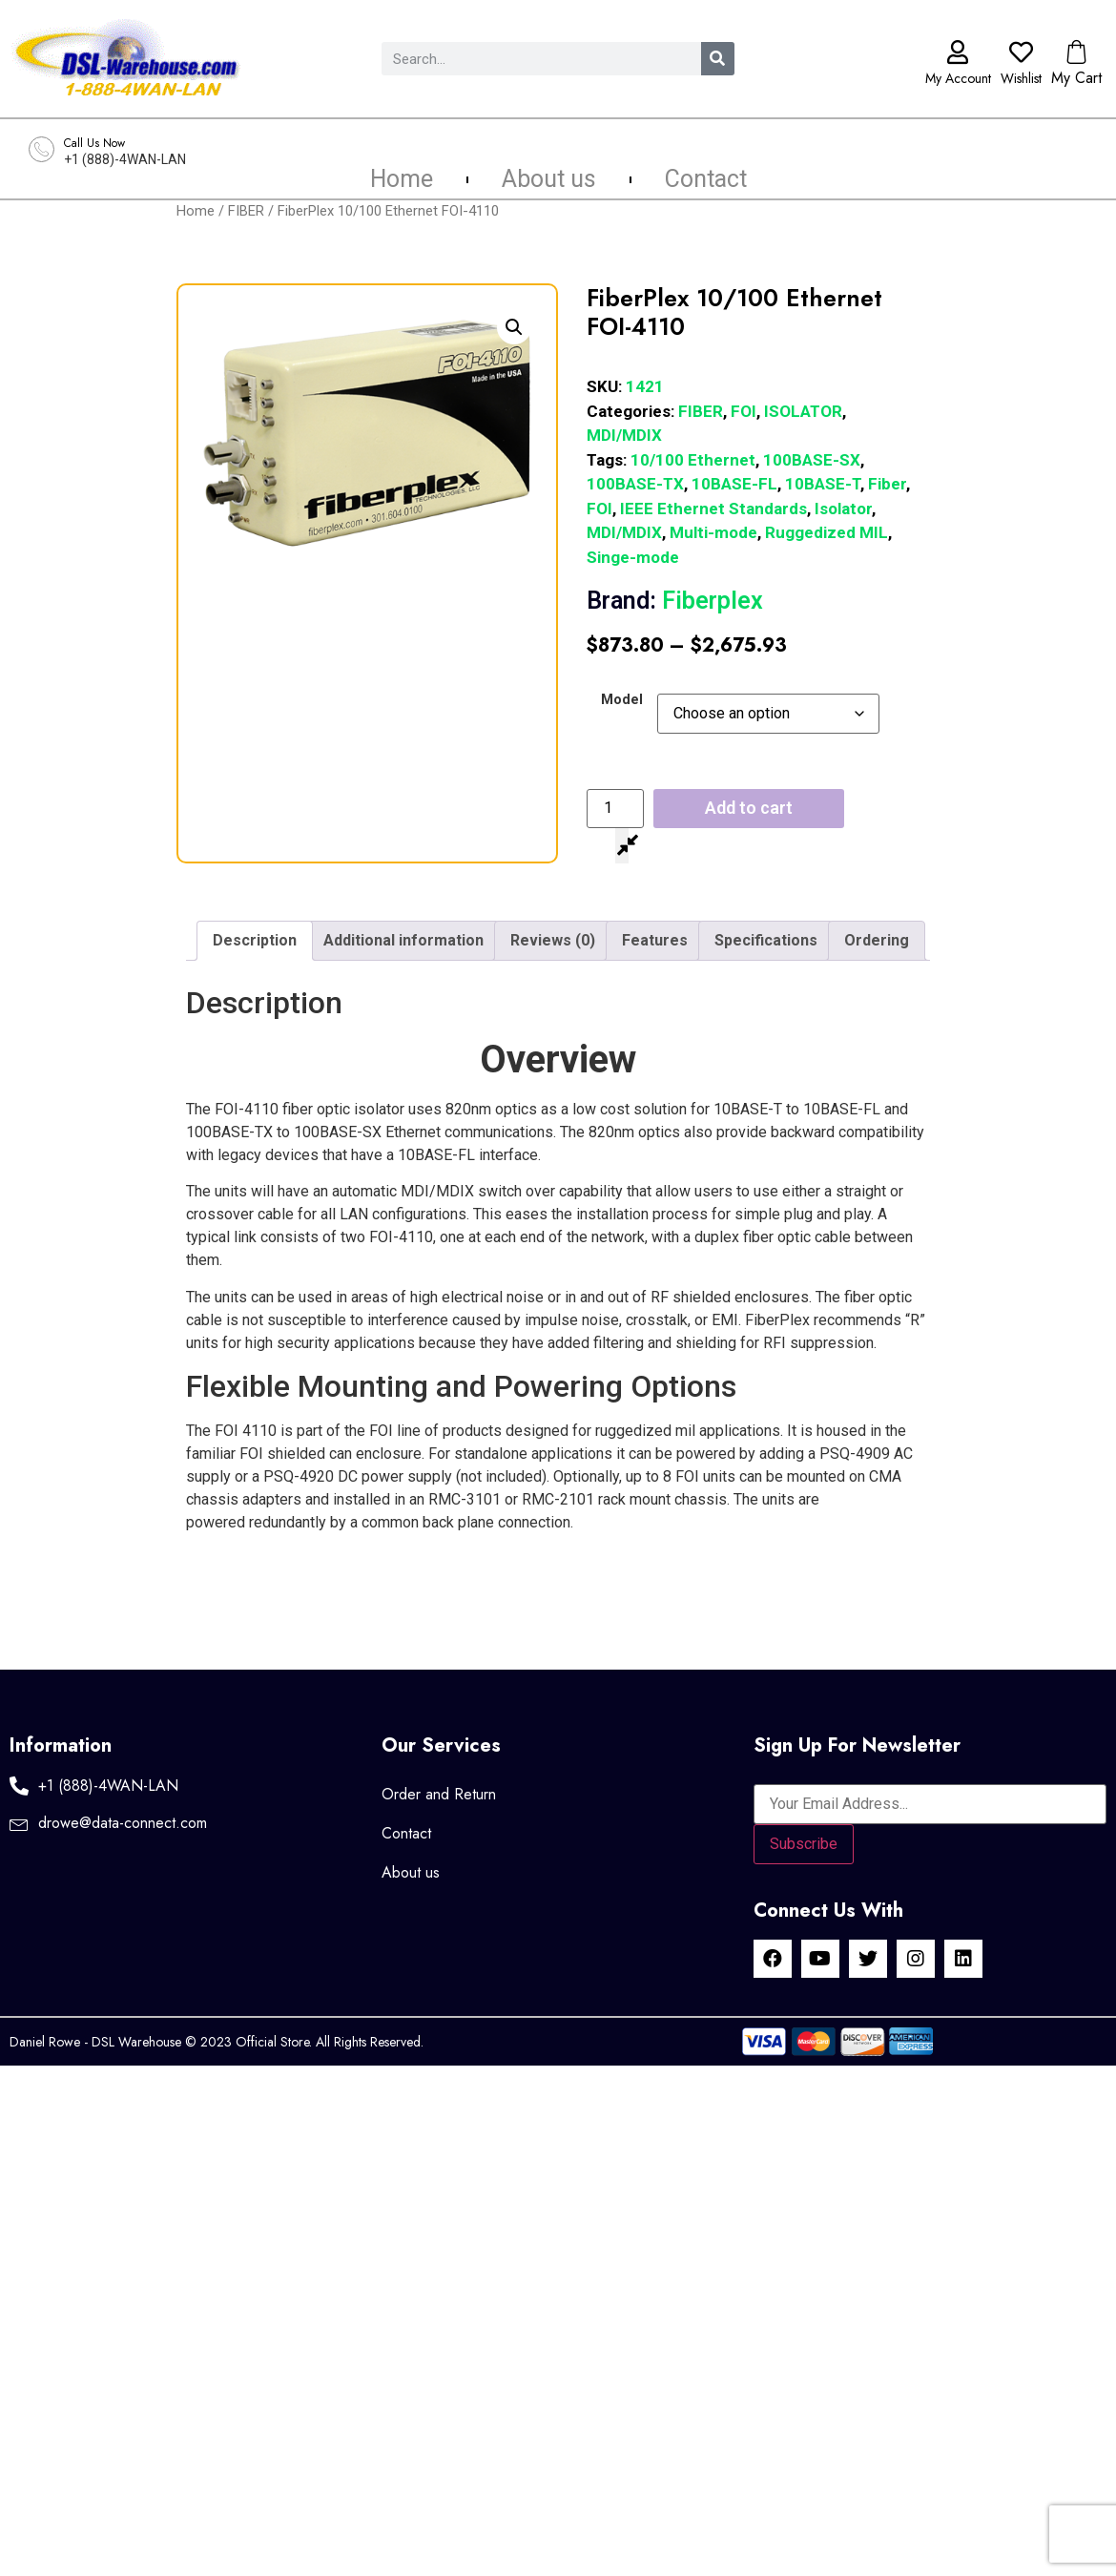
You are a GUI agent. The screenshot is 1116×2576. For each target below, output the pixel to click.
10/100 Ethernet (692, 459)
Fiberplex (675, 600)
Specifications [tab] (765, 940)
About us (549, 179)
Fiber (887, 483)
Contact (706, 179)
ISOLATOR (803, 411)
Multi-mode (713, 532)
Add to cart (749, 808)
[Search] (717, 58)
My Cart (1076, 78)
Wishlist (1021, 78)
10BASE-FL (734, 483)
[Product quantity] (615, 808)
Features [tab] (655, 940)
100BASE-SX (811, 459)
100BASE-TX (635, 483)
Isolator (843, 508)
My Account (958, 78)
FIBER (246, 210)
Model (622, 700)
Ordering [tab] (876, 940)
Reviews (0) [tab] (552, 940)
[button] (514, 327)
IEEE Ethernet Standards (713, 508)
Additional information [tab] (403, 940)
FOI (743, 411)
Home (401, 179)
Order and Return (439, 1794)
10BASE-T (822, 483)
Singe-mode (633, 557)
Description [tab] (255, 940)
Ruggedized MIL (826, 532)
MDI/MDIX (624, 435)
